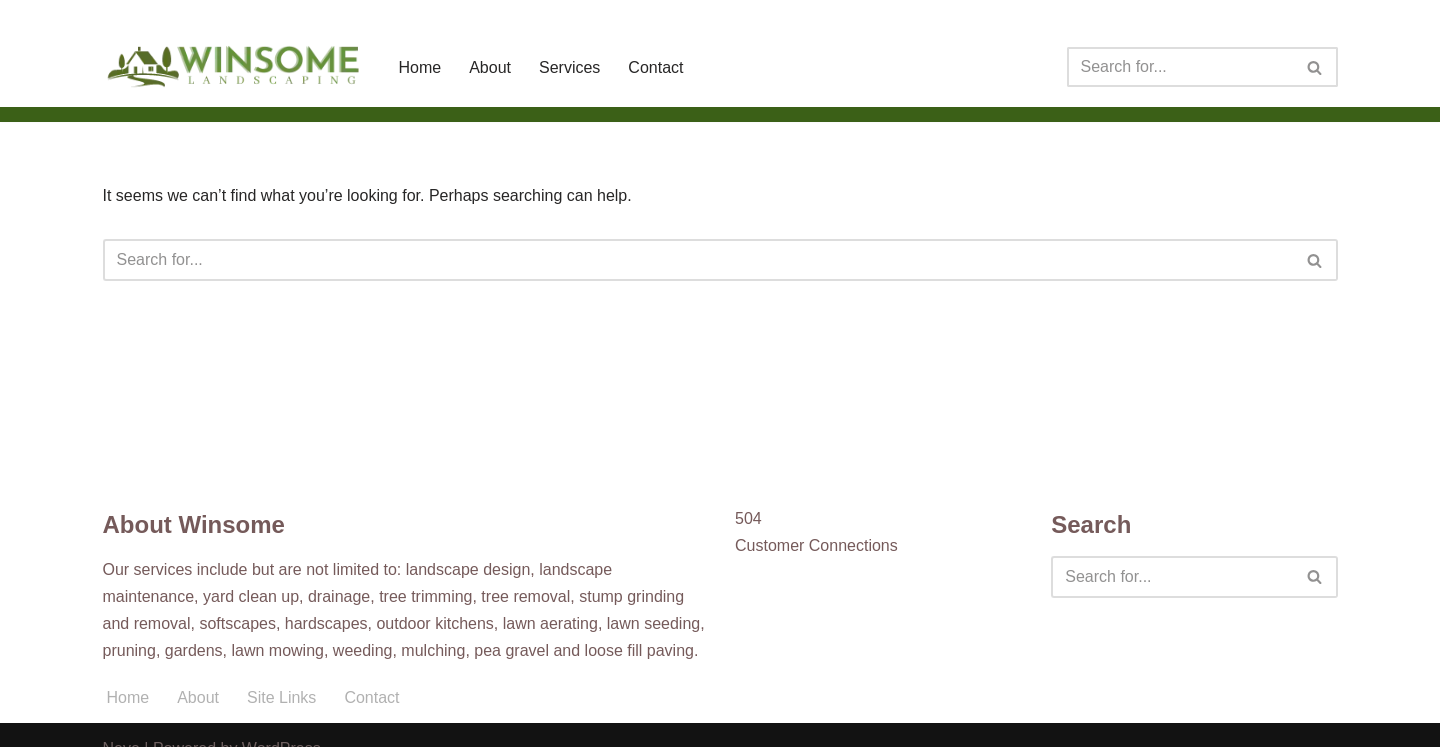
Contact (655, 67)
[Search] (1180, 67)
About (490, 67)
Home (420, 67)
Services (569, 67)
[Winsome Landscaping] (234, 67)
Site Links (281, 697)
